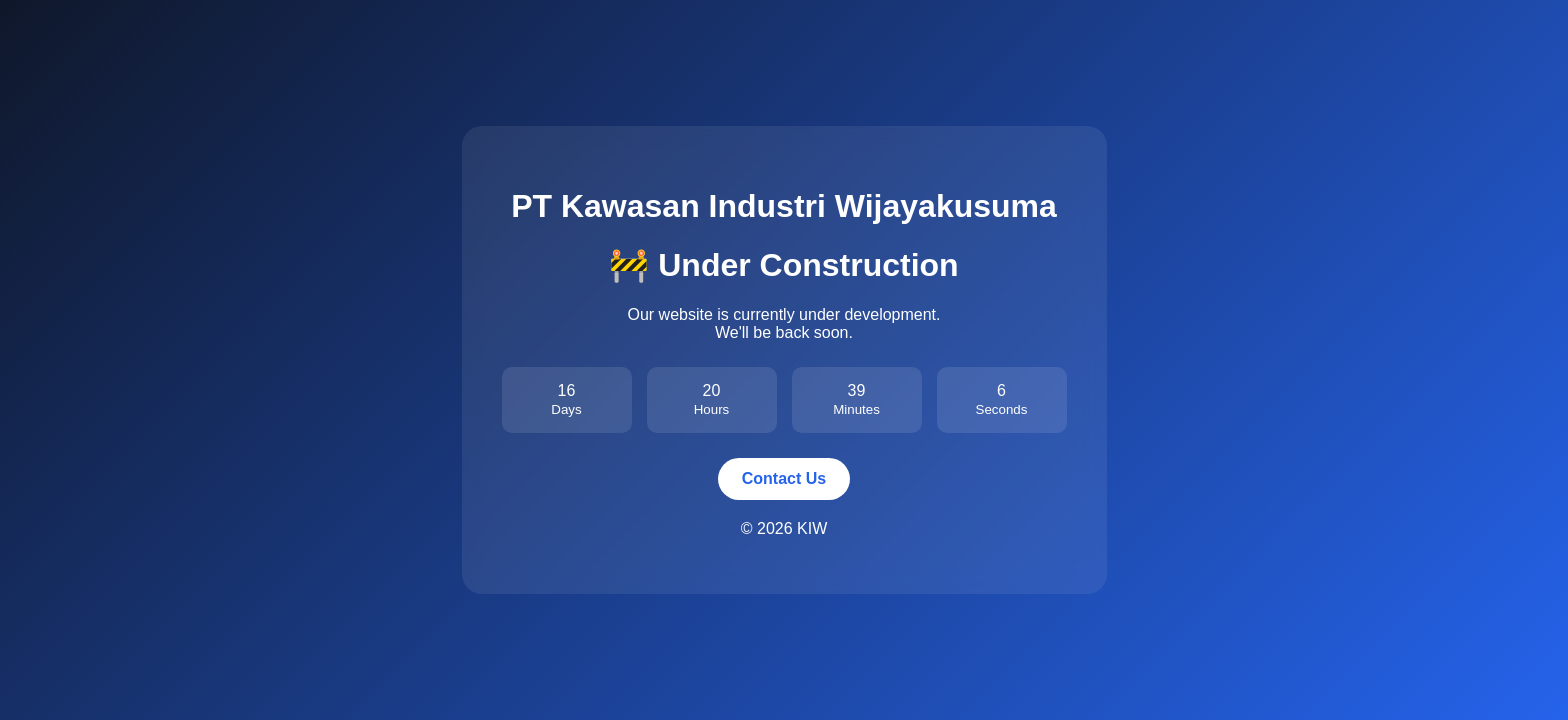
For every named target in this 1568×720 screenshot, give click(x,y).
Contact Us (784, 478)
